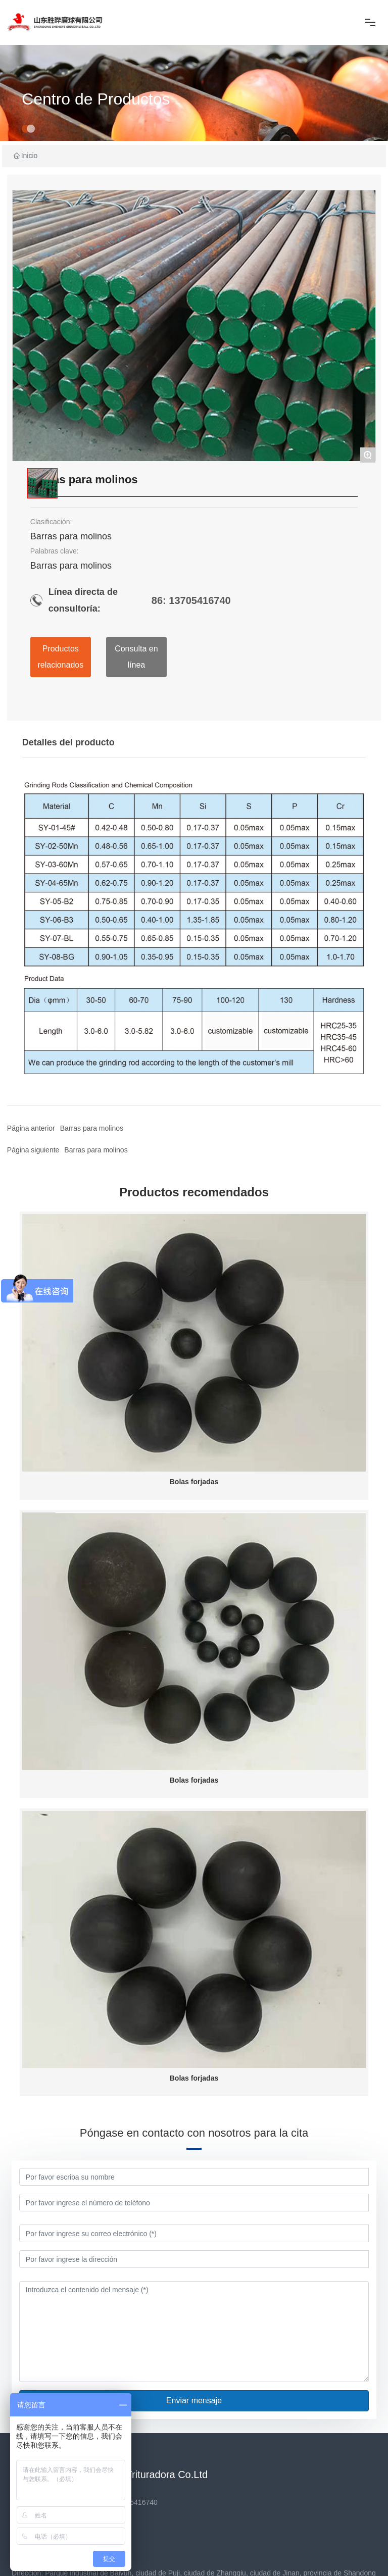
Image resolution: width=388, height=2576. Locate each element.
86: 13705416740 (191, 600)
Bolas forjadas (194, 1482)
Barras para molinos (95, 1150)
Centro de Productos (96, 99)
